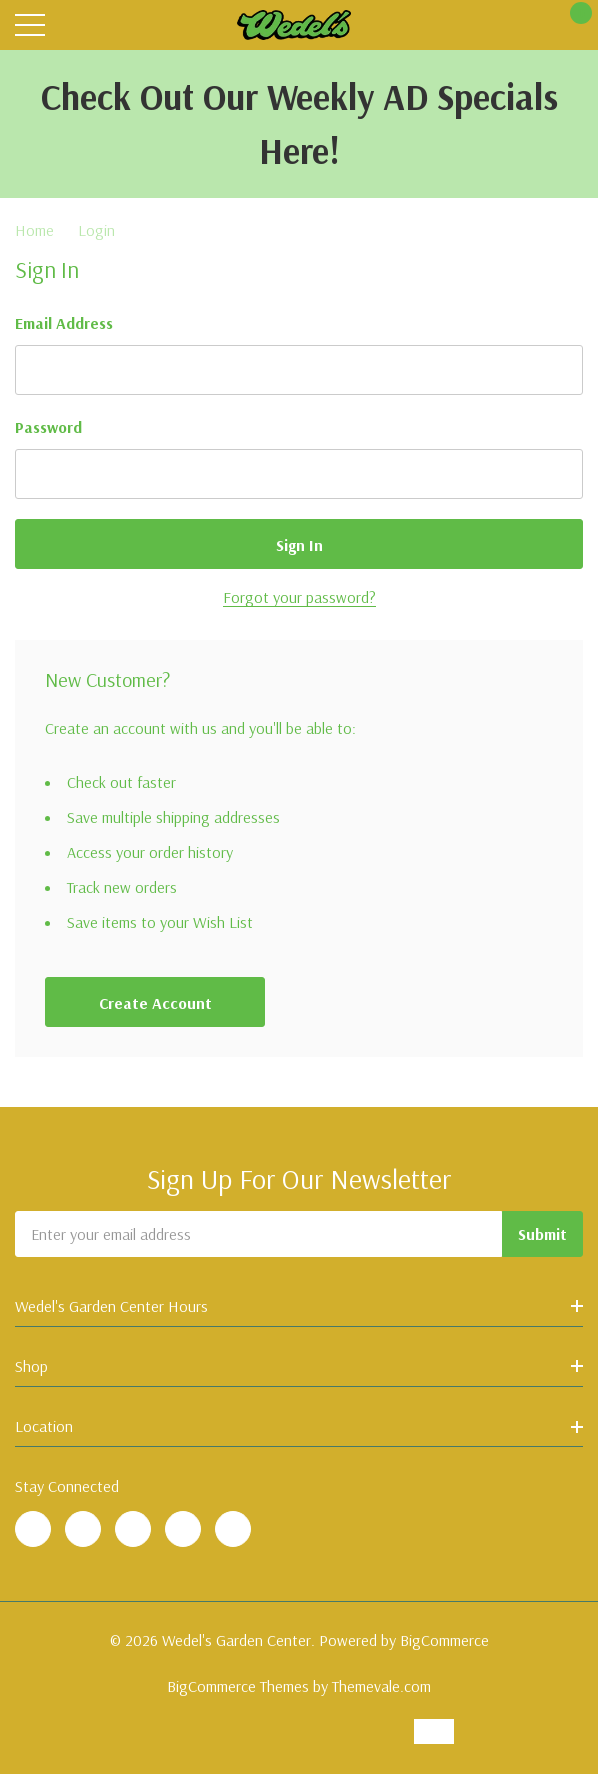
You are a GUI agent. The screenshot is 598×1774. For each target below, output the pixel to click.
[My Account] (530, 25)
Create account (155, 1003)
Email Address (64, 323)
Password (48, 427)
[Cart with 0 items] (570, 25)
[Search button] (72, 25)
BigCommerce (444, 1640)
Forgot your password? (299, 597)
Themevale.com (381, 1686)
